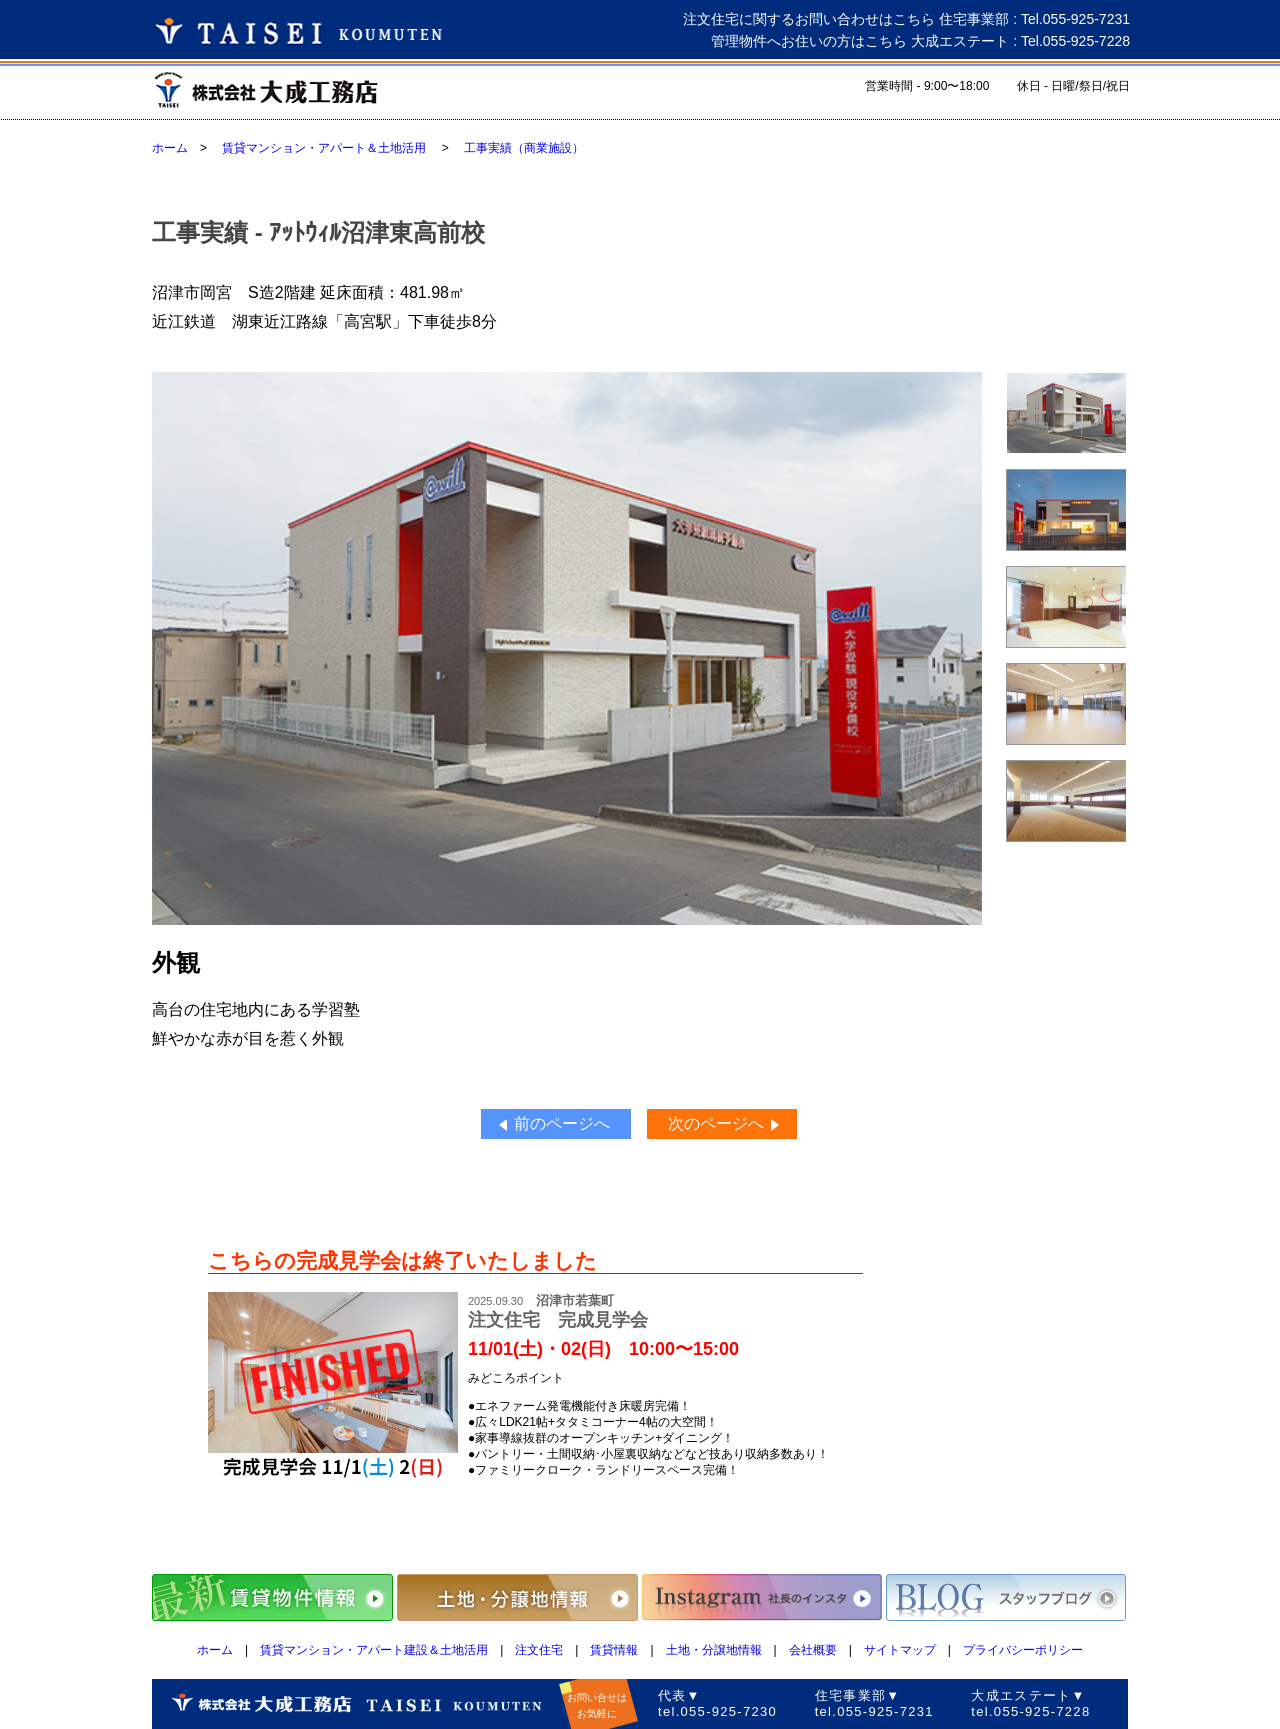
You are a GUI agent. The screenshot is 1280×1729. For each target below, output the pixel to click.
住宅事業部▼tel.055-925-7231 (874, 1703)
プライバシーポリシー (1023, 1650)
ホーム (170, 148)
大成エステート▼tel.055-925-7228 (1030, 1703)
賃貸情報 (614, 1650)
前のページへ (562, 1123)
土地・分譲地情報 (714, 1650)
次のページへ (716, 1123)
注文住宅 (539, 1650)
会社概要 (813, 1650)
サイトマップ (900, 1650)
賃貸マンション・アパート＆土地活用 (324, 148)
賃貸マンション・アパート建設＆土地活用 (374, 1650)
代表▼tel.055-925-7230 (717, 1703)
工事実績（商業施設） (524, 148)
